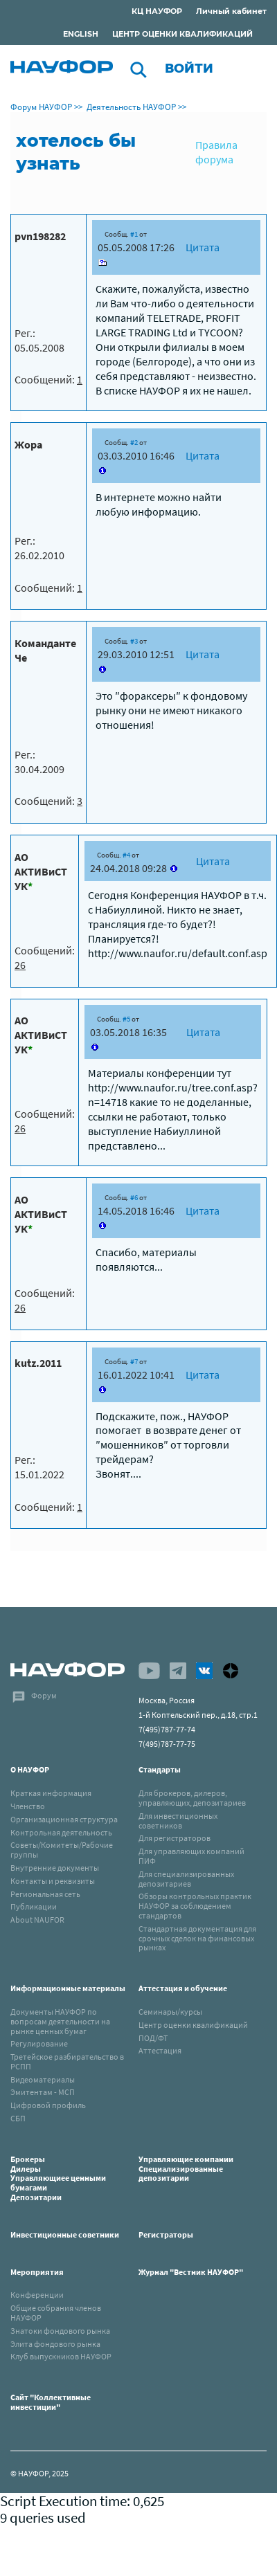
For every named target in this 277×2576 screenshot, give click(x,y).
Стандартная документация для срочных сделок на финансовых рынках (197, 1938)
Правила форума (216, 152)
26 (20, 965)
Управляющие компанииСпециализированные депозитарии (185, 2169)
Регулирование (39, 2043)
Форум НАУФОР (41, 107)
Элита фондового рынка (55, 2344)
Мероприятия (37, 2272)
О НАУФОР (29, 1769)
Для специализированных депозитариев (186, 1879)
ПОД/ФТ (153, 2038)
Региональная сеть (45, 1894)
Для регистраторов (174, 1838)
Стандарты (159, 1769)
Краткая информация (50, 1793)
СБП (18, 2118)
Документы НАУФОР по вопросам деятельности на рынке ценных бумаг (60, 2021)
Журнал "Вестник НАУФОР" (190, 2272)
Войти (189, 68)
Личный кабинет (231, 11)
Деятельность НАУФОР (131, 107)
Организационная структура (64, 1819)
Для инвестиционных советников (177, 1821)
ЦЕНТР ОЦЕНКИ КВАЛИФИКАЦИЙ (182, 34)
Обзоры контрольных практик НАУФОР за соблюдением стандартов (194, 1906)
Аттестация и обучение (182, 1988)
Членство (27, 1806)
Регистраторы (165, 2234)
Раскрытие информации (82, 13)
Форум (44, 1695)
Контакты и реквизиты (52, 1881)
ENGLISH (80, 34)
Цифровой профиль (48, 2105)
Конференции (37, 2294)
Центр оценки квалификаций (193, 2025)
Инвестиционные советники (64, 2234)
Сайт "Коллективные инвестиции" (50, 2402)
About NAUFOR (37, 1919)
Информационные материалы (67, 1988)
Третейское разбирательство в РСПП (67, 2061)
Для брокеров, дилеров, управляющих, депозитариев (192, 1798)
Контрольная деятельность (61, 1832)
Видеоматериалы (42, 2079)
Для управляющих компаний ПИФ (191, 1856)
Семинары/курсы (170, 2011)
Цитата (203, 247)
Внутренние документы (54, 1867)
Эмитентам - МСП (42, 2092)
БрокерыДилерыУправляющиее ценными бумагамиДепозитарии (58, 2178)
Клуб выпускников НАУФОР (60, 2356)
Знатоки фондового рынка (60, 2330)
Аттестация (159, 2050)
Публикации (33, 1906)
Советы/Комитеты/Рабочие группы (61, 1850)
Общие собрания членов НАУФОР (55, 2313)
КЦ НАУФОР (157, 11)
